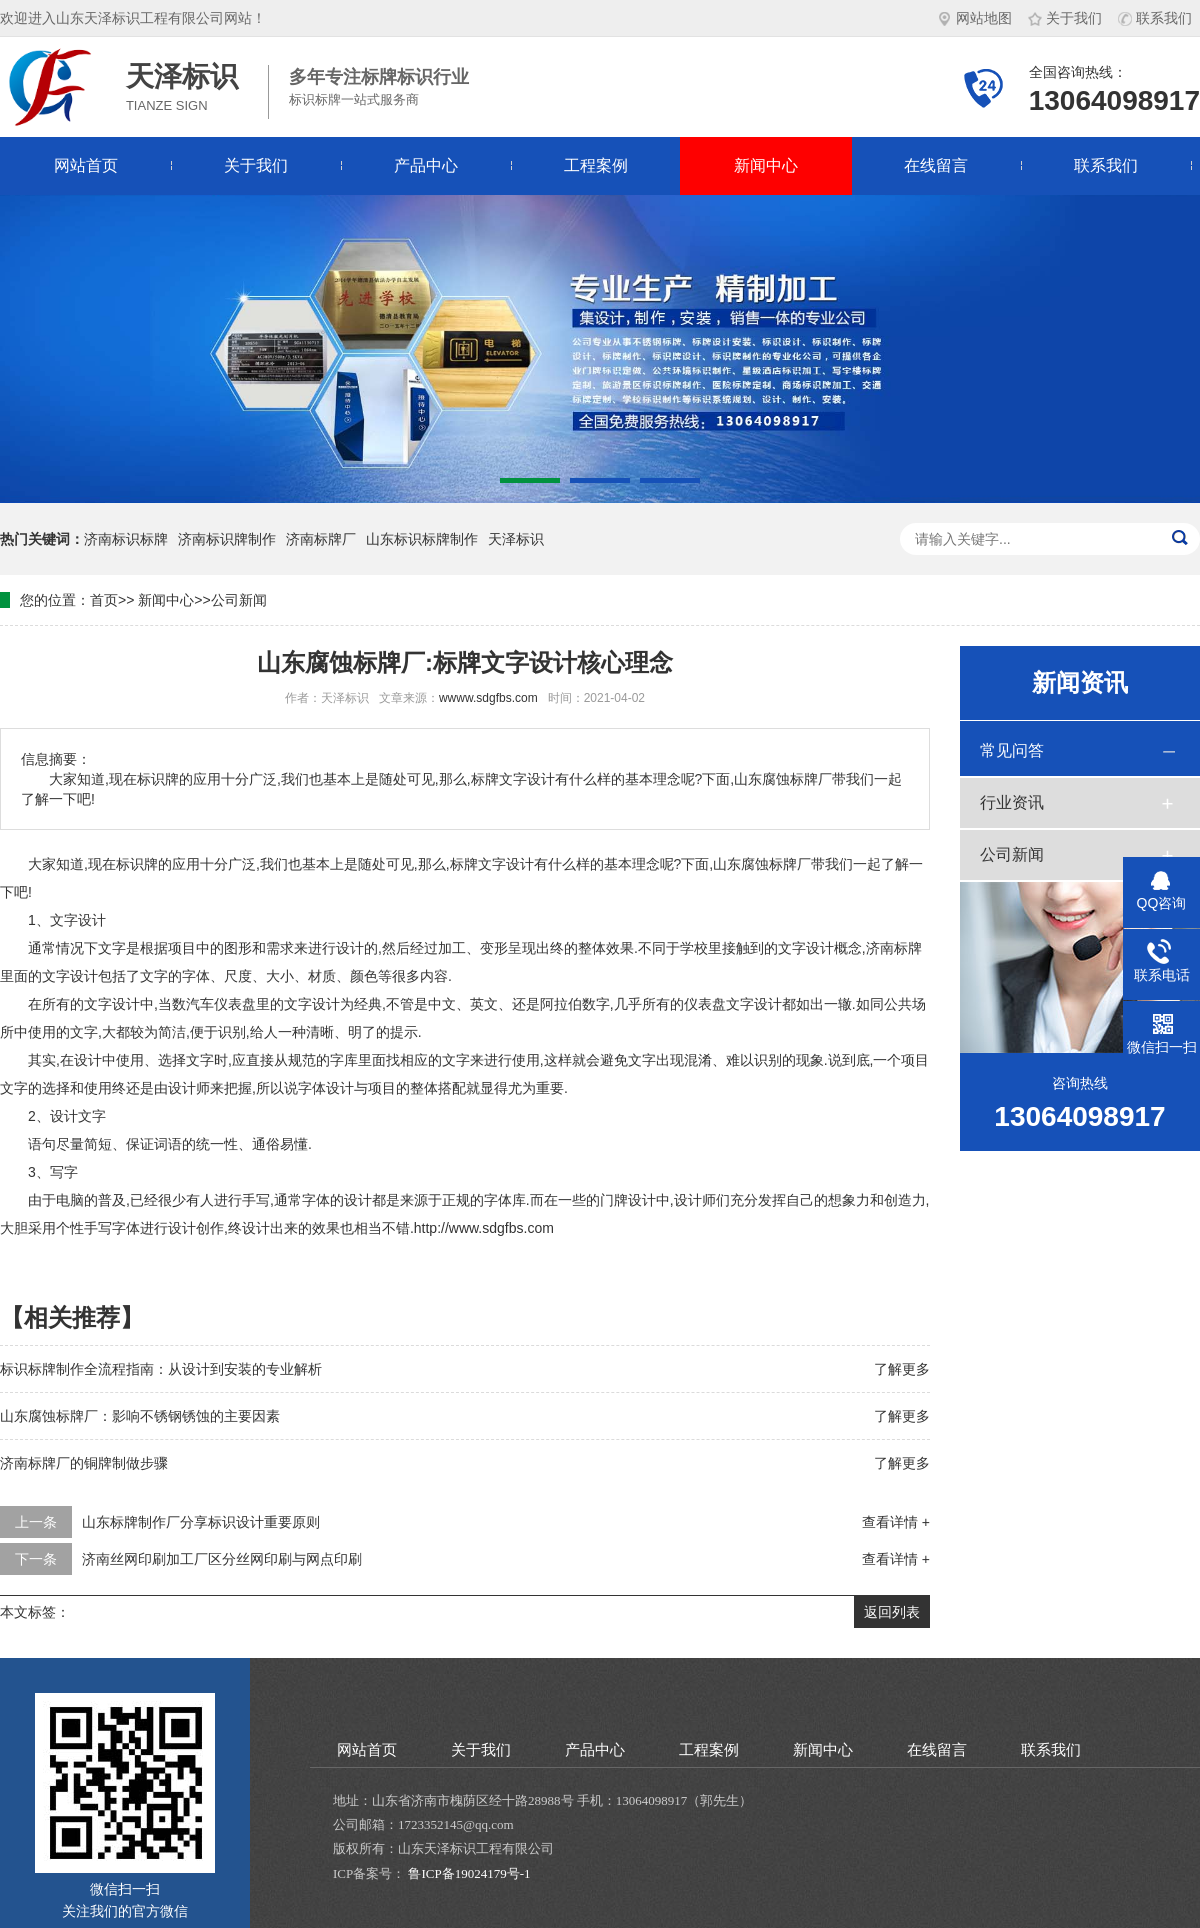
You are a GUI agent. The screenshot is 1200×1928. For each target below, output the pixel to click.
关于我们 (1065, 18)
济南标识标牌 (126, 539)
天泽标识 (516, 539)
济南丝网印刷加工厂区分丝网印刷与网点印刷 (222, 1559)
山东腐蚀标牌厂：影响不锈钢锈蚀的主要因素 (140, 1416)
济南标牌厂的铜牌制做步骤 (84, 1463)
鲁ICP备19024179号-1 (469, 1873)
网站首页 (86, 165)
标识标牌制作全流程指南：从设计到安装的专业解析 (161, 1369)
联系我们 (1155, 18)
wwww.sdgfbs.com (488, 698)
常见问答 (1012, 750)
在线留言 (936, 165)
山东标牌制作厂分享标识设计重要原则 (201, 1522)
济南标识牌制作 (227, 539)
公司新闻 (239, 600)
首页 (104, 600)
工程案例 (596, 165)
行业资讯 (1012, 802)
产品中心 (426, 165)
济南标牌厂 (321, 539)
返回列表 (892, 1612)
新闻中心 (766, 165)
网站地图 (975, 18)
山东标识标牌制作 (422, 539)
